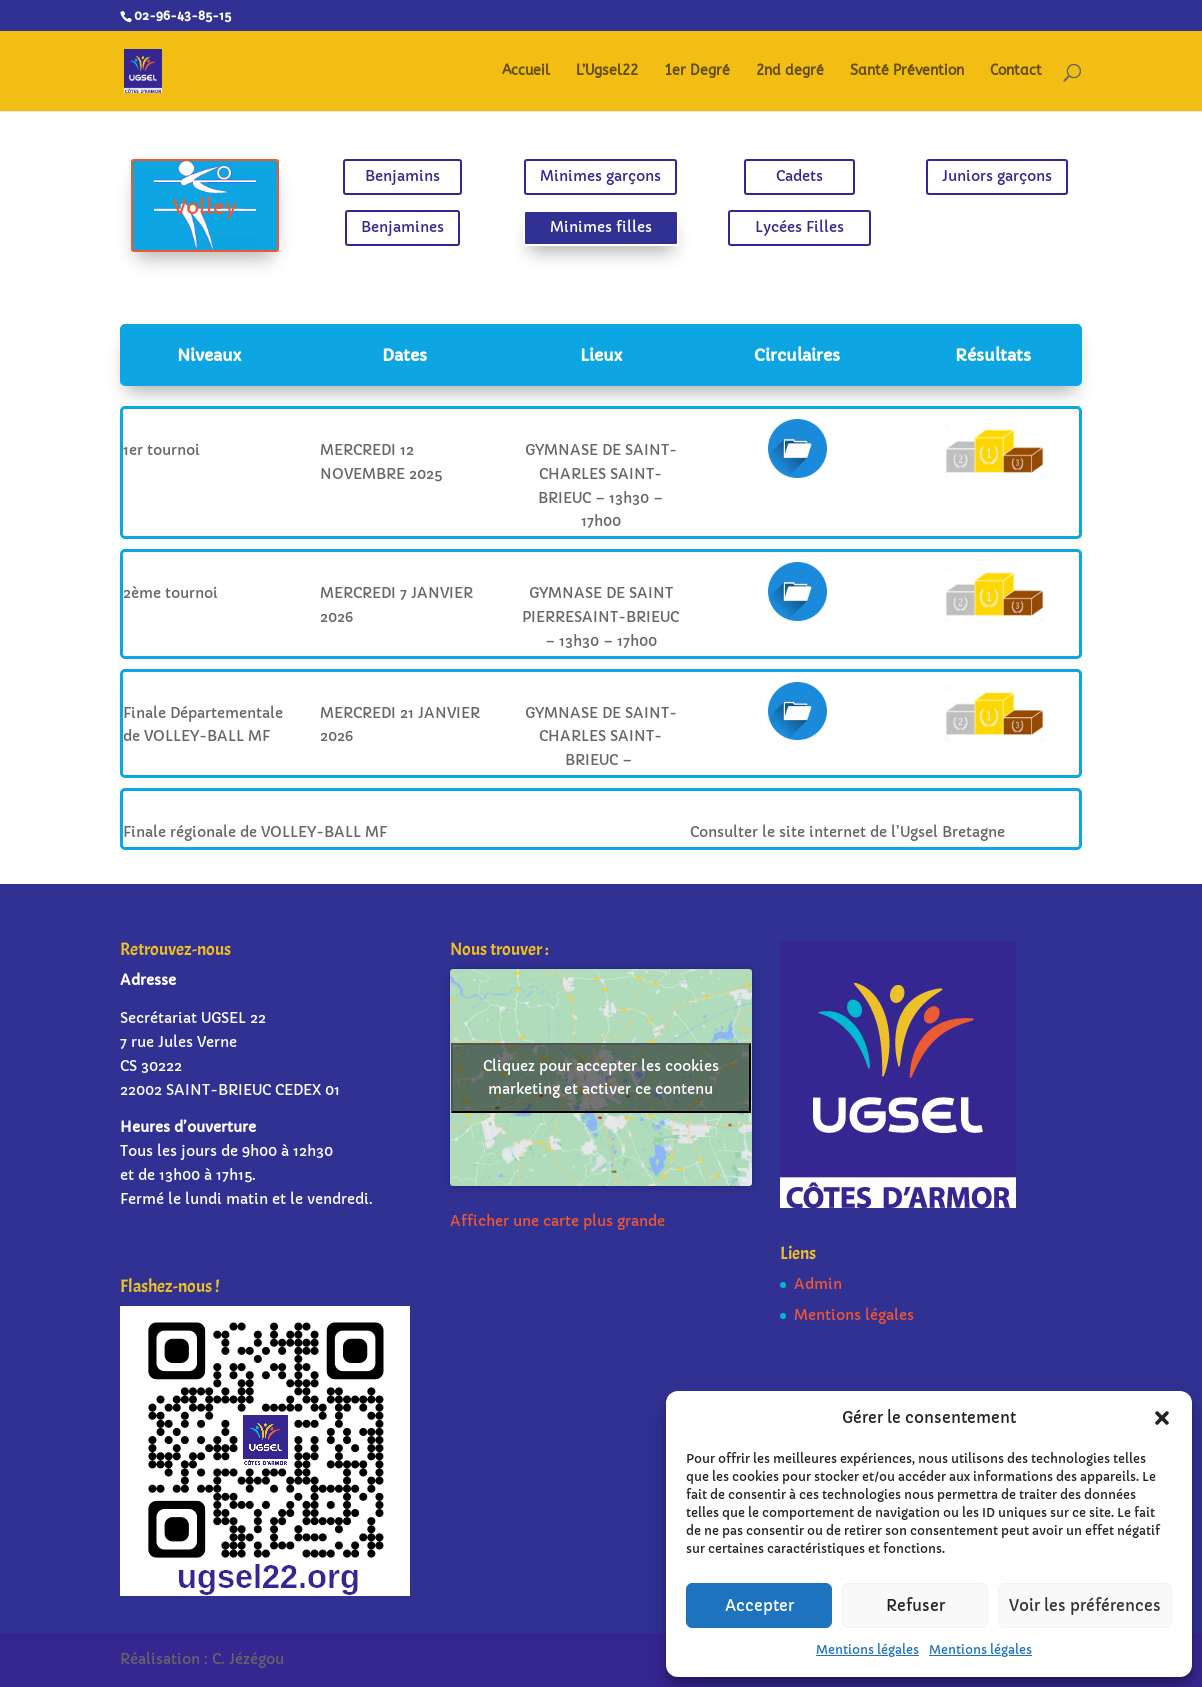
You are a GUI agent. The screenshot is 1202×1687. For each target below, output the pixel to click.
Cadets (778, 179)
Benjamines (423, 225)
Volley (246, 207)
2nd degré (790, 71)
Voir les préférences (1085, 1605)
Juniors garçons (955, 179)
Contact (1016, 71)
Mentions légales (867, 1649)
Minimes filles (600, 225)
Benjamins (423, 179)
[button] (1162, 1418)
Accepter (759, 1605)
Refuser (915, 1605)
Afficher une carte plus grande (557, 1221)
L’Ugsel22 (607, 71)
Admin (818, 1284)
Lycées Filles (778, 225)
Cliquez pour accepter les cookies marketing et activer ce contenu (601, 1077)
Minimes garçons (601, 179)
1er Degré (697, 71)
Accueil (526, 71)
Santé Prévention (907, 71)
